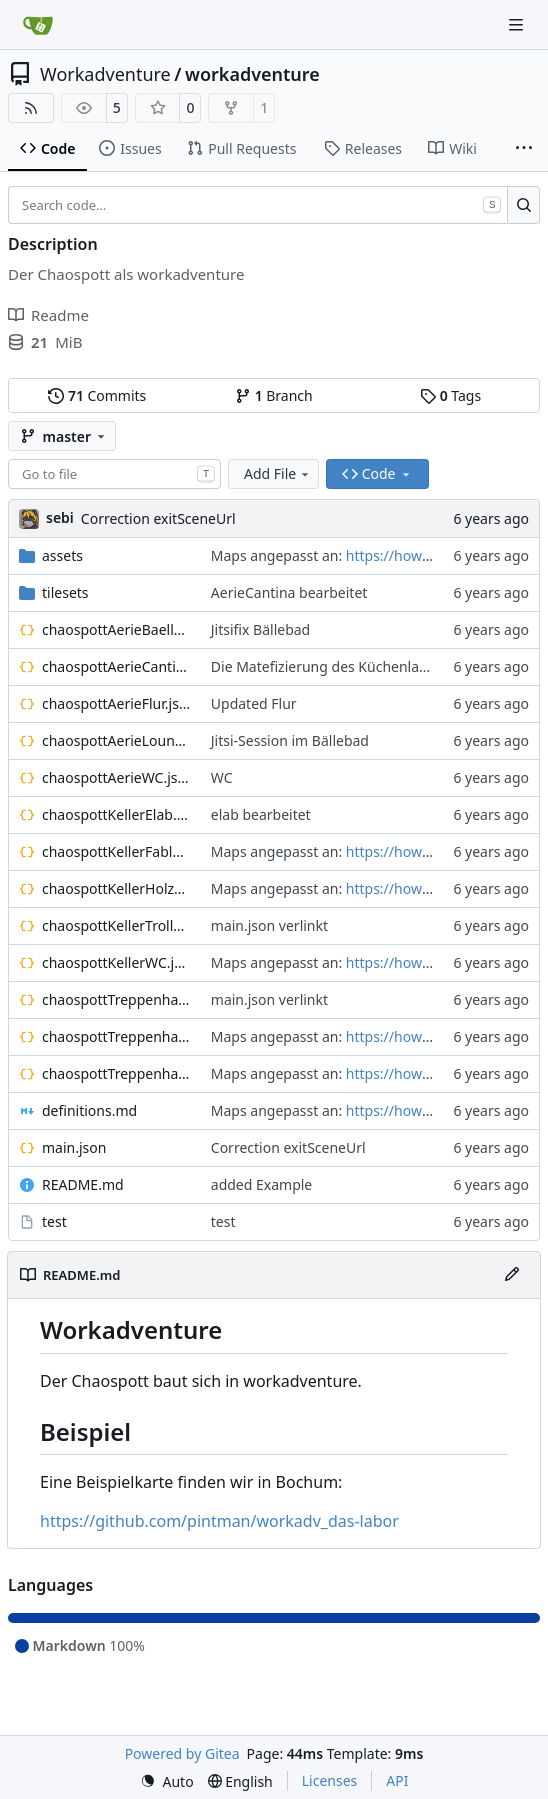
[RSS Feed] (31, 108)
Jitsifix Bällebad (260, 629)
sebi (60, 517)
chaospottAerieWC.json (116, 777)
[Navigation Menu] (518, 24)
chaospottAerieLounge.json (116, 740)
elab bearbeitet (261, 814)
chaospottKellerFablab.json (116, 851)
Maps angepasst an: (278, 555)
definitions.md (89, 1110)
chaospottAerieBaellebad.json (116, 629)
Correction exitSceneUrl (158, 518)
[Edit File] (512, 1275)
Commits (97, 395)
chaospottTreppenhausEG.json (116, 999)
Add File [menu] (278, 473)
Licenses (330, 1780)
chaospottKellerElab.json (116, 814)
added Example (261, 1184)
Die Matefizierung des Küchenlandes (331, 666)
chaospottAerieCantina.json (116, 666)
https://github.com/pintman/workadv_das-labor (219, 1521)
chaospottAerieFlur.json (116, 703)
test (54, 1221)
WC (222, 777)
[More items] (524, 149)
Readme (48, 315)
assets (62, 555)
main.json (74, 1147)
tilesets (65, 592)
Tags (450, 395)
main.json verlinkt (269, 925)
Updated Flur (254, 703)
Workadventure (105, 74)
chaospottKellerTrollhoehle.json (116, 925)
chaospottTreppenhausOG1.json (116, 1036)
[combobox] (114, 474)
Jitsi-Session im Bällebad (290, 740)
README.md (83, 1184)
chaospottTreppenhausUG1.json (116, 1073)
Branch (274, 395)
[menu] (167, 1781)
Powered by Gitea (182, 1753)
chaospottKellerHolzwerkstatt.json (116, 888)
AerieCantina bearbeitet (289, 592)
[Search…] (523, 205)
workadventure (252, 74)
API (397, 1780)
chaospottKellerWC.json (116, 962)
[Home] (38, 25)
